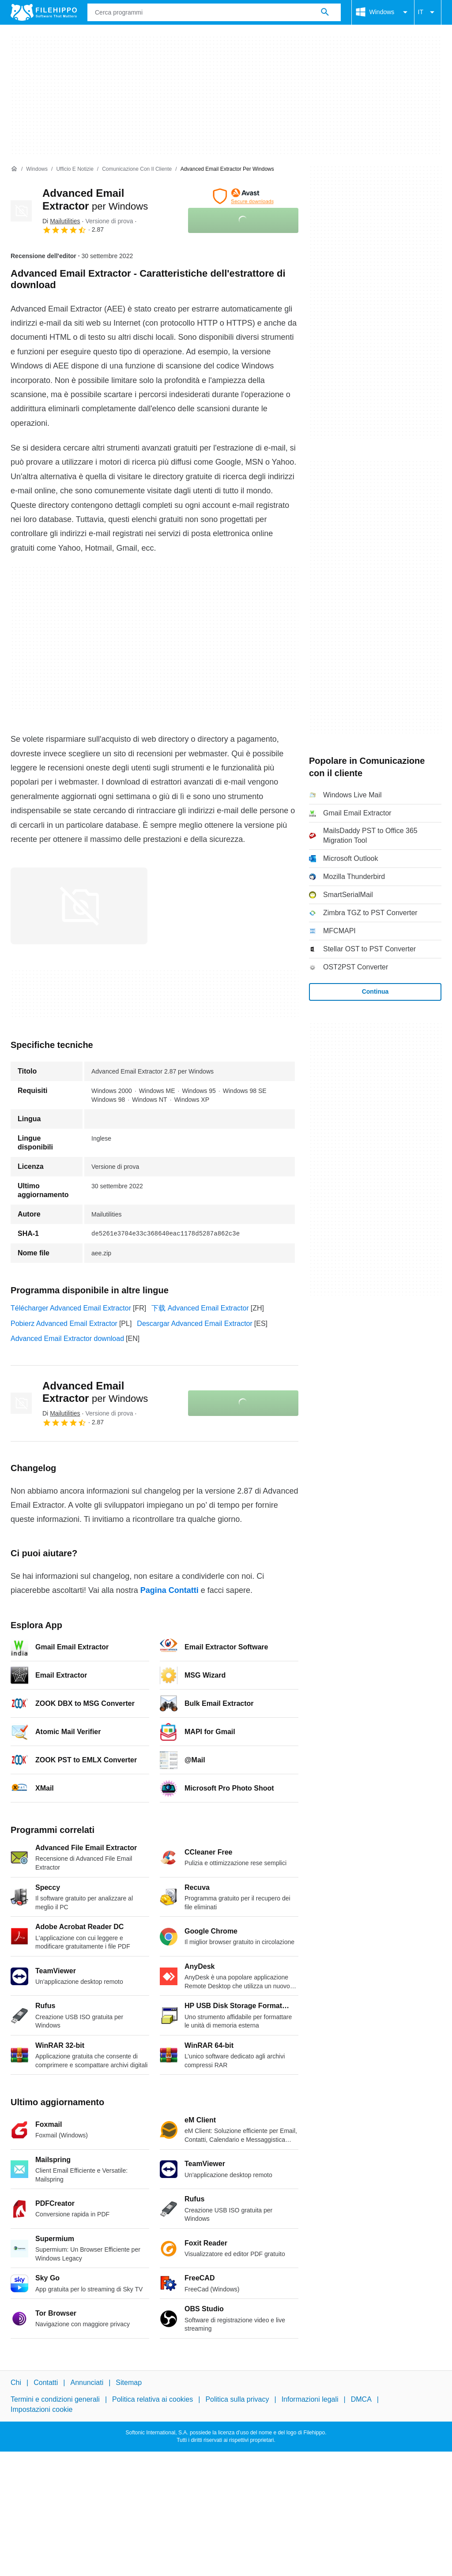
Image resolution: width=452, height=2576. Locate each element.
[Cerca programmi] (325, 12)
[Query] (214, 12)
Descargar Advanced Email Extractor (194, 1323)
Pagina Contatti (169, 1590)
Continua (375, 991)
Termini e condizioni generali (55, 2399)
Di (61, 221)
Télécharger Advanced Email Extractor (71, 1308)
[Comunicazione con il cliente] (137, 169)
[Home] (14, 169)
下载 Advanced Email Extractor (200, 1308)
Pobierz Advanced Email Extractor (64, 1323)
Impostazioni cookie (42, 2409)
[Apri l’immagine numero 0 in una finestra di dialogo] (79, 905)
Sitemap (129, 2382)
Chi (16, 2382)
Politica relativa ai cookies (152, 2399)
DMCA (361, 2399)
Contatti (46, 2382)
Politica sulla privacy (237, 2399)
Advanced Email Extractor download (67, 1338)
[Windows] (37, 169)
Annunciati (86, 2382)
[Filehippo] (44, 12)
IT (427, 12)
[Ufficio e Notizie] (74, 169)
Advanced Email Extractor (95, 1392)
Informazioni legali (310, 2399)
